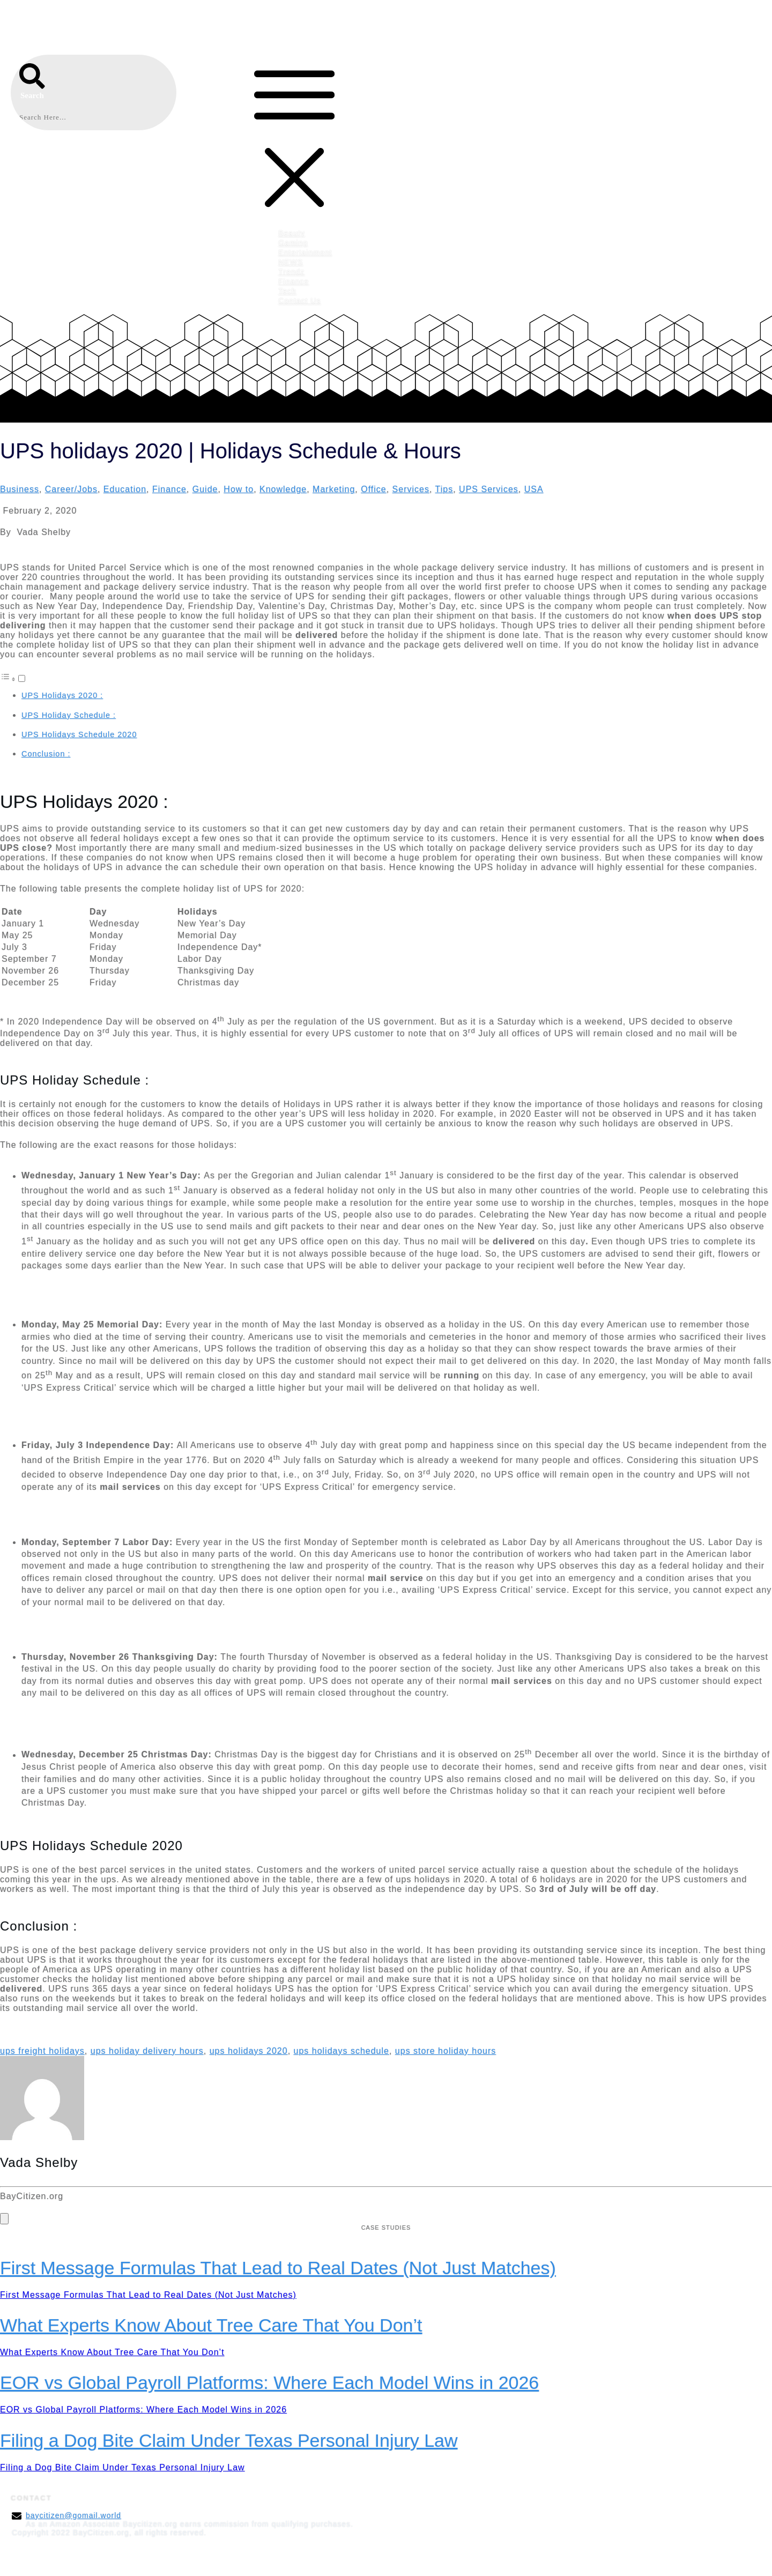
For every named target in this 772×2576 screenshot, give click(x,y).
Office (374, 489)
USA (534, 489)
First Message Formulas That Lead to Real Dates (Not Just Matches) (278, 2268)
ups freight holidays (42, 2050)
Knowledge (283, 489)
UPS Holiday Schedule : (68, 715)
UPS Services (488, 489)
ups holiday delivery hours (147, 2050)
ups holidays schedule (341, 2050)
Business (19, 489)
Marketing (334, 489)
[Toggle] (21, 678)
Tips (444, 489)
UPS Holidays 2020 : (62, 695)
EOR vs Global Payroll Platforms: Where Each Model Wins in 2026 (269, 2382)
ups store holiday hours (445, 2050)
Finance (169, 489)
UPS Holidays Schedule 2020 (79, 734)
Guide (205, 489)
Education (124, 489)
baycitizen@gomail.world (73, 2515)
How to (239, 489)
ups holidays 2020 (249, 2050)
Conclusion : (45, 753)
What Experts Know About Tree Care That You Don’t (211, 2325)
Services (410, 489)
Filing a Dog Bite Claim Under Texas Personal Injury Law (229, 2440)
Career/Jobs (71, 489)
